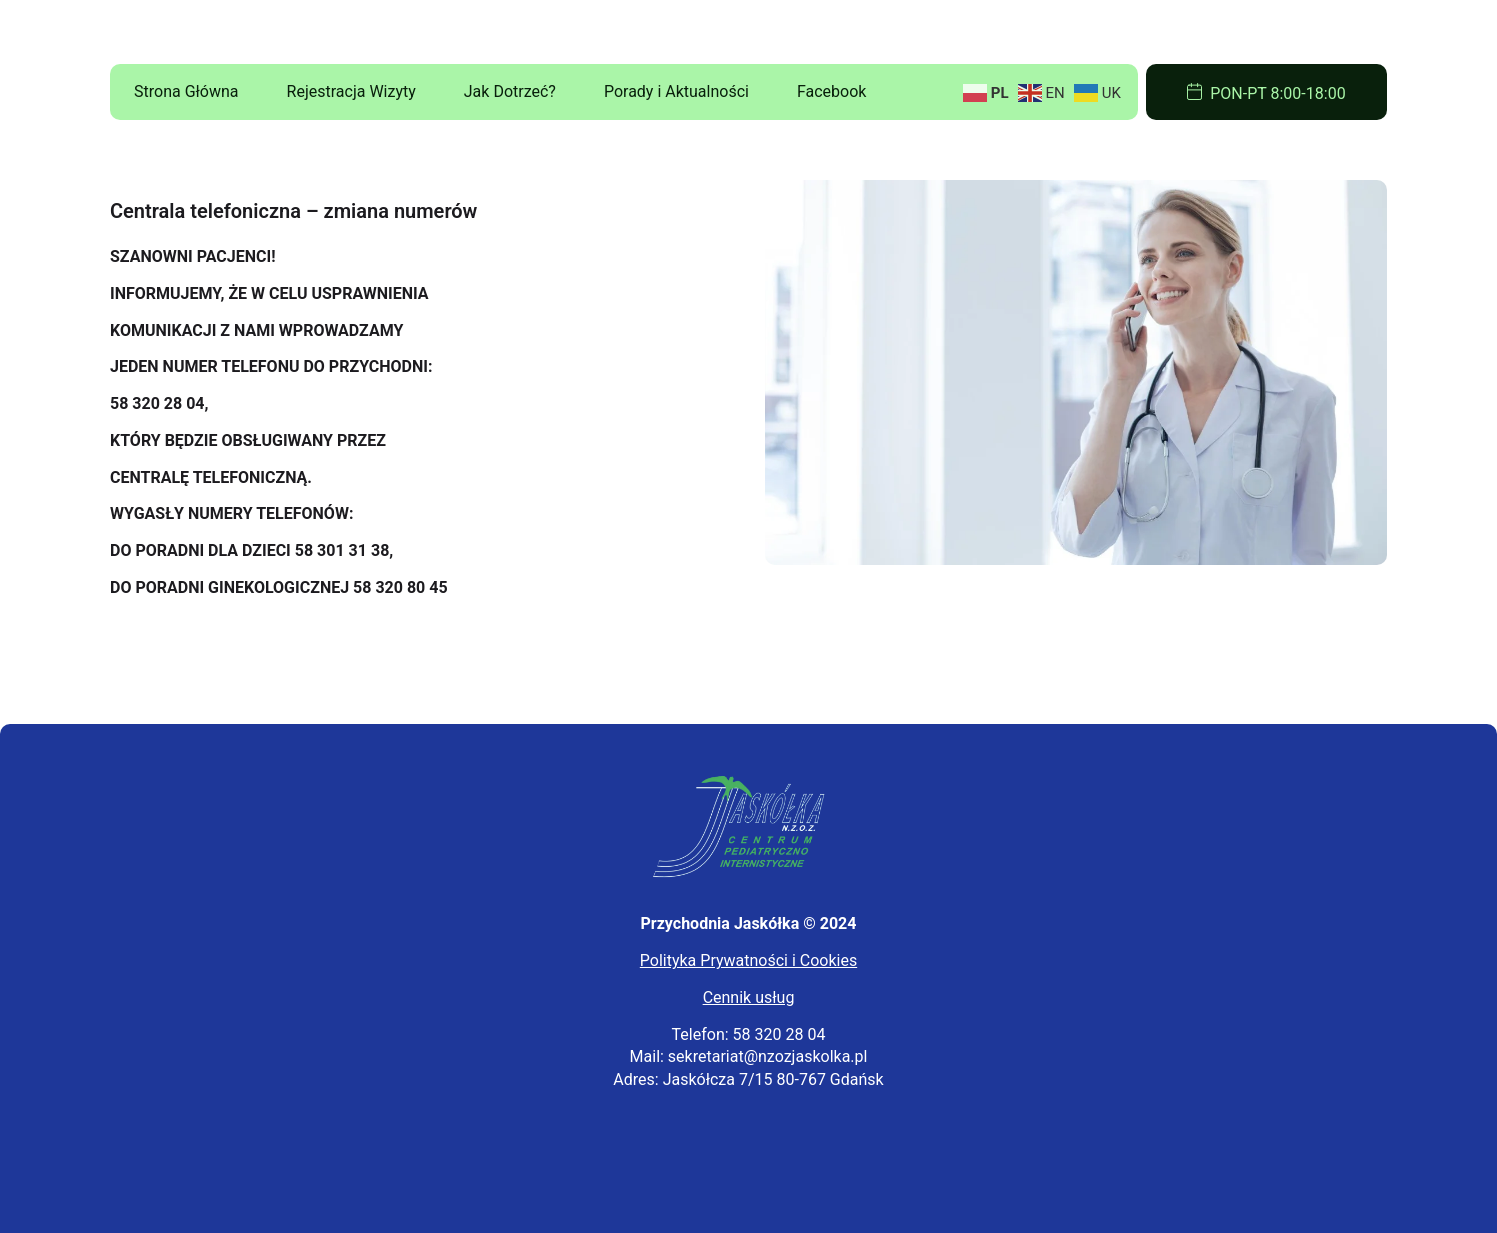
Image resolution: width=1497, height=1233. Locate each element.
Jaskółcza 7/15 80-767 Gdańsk (773, 1079)
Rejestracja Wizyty (351, 91)
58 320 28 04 (779, 1034)
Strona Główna (186, 91)
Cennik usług (749, 997)
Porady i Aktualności (676, 91)
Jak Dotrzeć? (510, 91)
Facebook (831, 91)
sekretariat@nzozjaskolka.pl (768, 1056)
